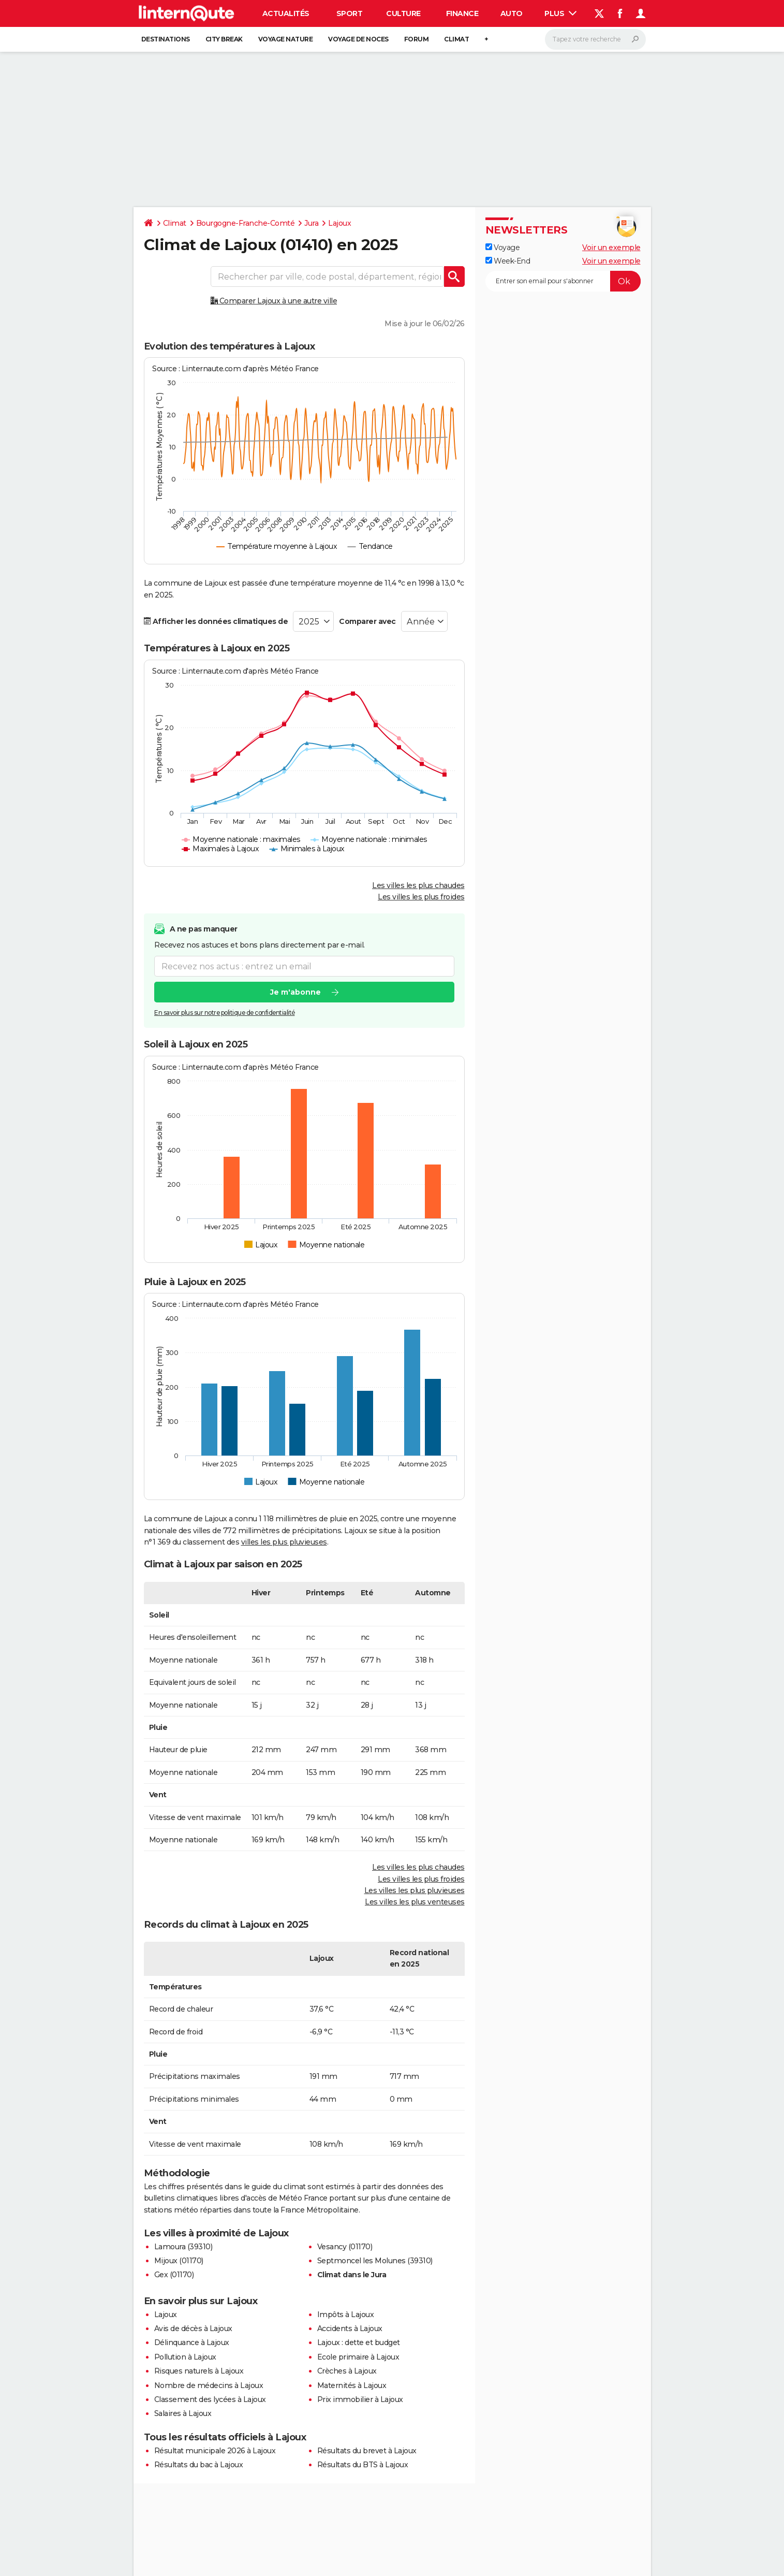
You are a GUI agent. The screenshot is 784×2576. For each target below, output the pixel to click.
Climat (456, 39)
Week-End (507, 261)
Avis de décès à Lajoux (193, 2328)
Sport (349, 13)
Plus (560, 13)
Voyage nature (285, 39)
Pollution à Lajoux (185, 2357)
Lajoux (339, 223)
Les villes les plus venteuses (415, 1901)
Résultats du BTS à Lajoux (362, 2464)
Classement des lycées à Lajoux (210, 2399)
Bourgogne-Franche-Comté (245, 223)
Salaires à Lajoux (183, 2413)
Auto (511, 13)
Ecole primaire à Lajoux (358, 2357)
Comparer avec (367, 621)
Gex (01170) (174, 2274)
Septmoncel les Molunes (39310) (375, 2260)
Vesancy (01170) (345, 2246)
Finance (462, 13)
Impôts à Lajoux (345, 2314)
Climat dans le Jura (352, 2274)
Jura (311, 223)
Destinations (165, 39)
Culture (403, 13)
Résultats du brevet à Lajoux (367, 2450)
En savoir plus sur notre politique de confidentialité (224, 1012)
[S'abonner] (563, 281)
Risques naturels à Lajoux (199, 2371)
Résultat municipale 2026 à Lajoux (215, 2450)
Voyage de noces (358, 39)
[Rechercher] (595, 39)
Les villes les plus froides (421, 896)
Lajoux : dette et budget (358, 2342)
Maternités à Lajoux (352, 2385)
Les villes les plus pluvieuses (414, 1890)
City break (224, 39)
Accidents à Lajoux (349, 2328)
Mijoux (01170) (178, 2260)
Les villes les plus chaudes (418, 885)
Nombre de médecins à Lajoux (208, 2385)
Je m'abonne (295, 992)
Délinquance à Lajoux (191, 2342)
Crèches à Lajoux (347, 2371)
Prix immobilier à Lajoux (360, 2399)
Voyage (502, 247)
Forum (416, 39)
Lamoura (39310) (183, 2246)
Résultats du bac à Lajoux (198, 2464)
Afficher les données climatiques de (216, 621)
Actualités (285, 13)
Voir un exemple (611, 247)
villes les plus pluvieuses (284, 1542)
